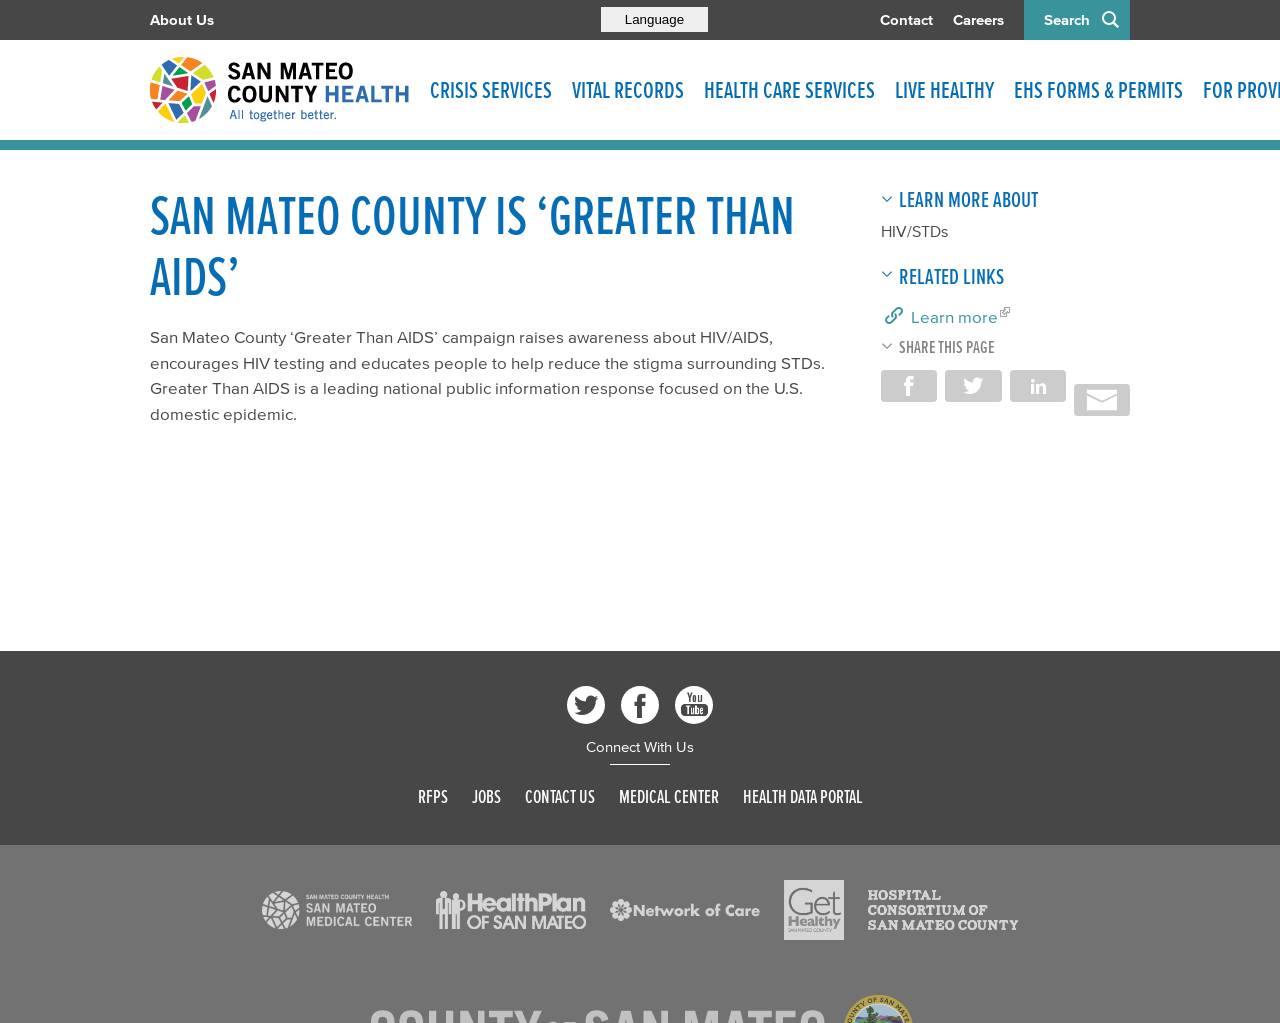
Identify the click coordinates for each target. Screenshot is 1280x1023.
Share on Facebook (909, 386)
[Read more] (337, 910)
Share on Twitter (973, 386)
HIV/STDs (914, 231)
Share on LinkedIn (1038, 386)
